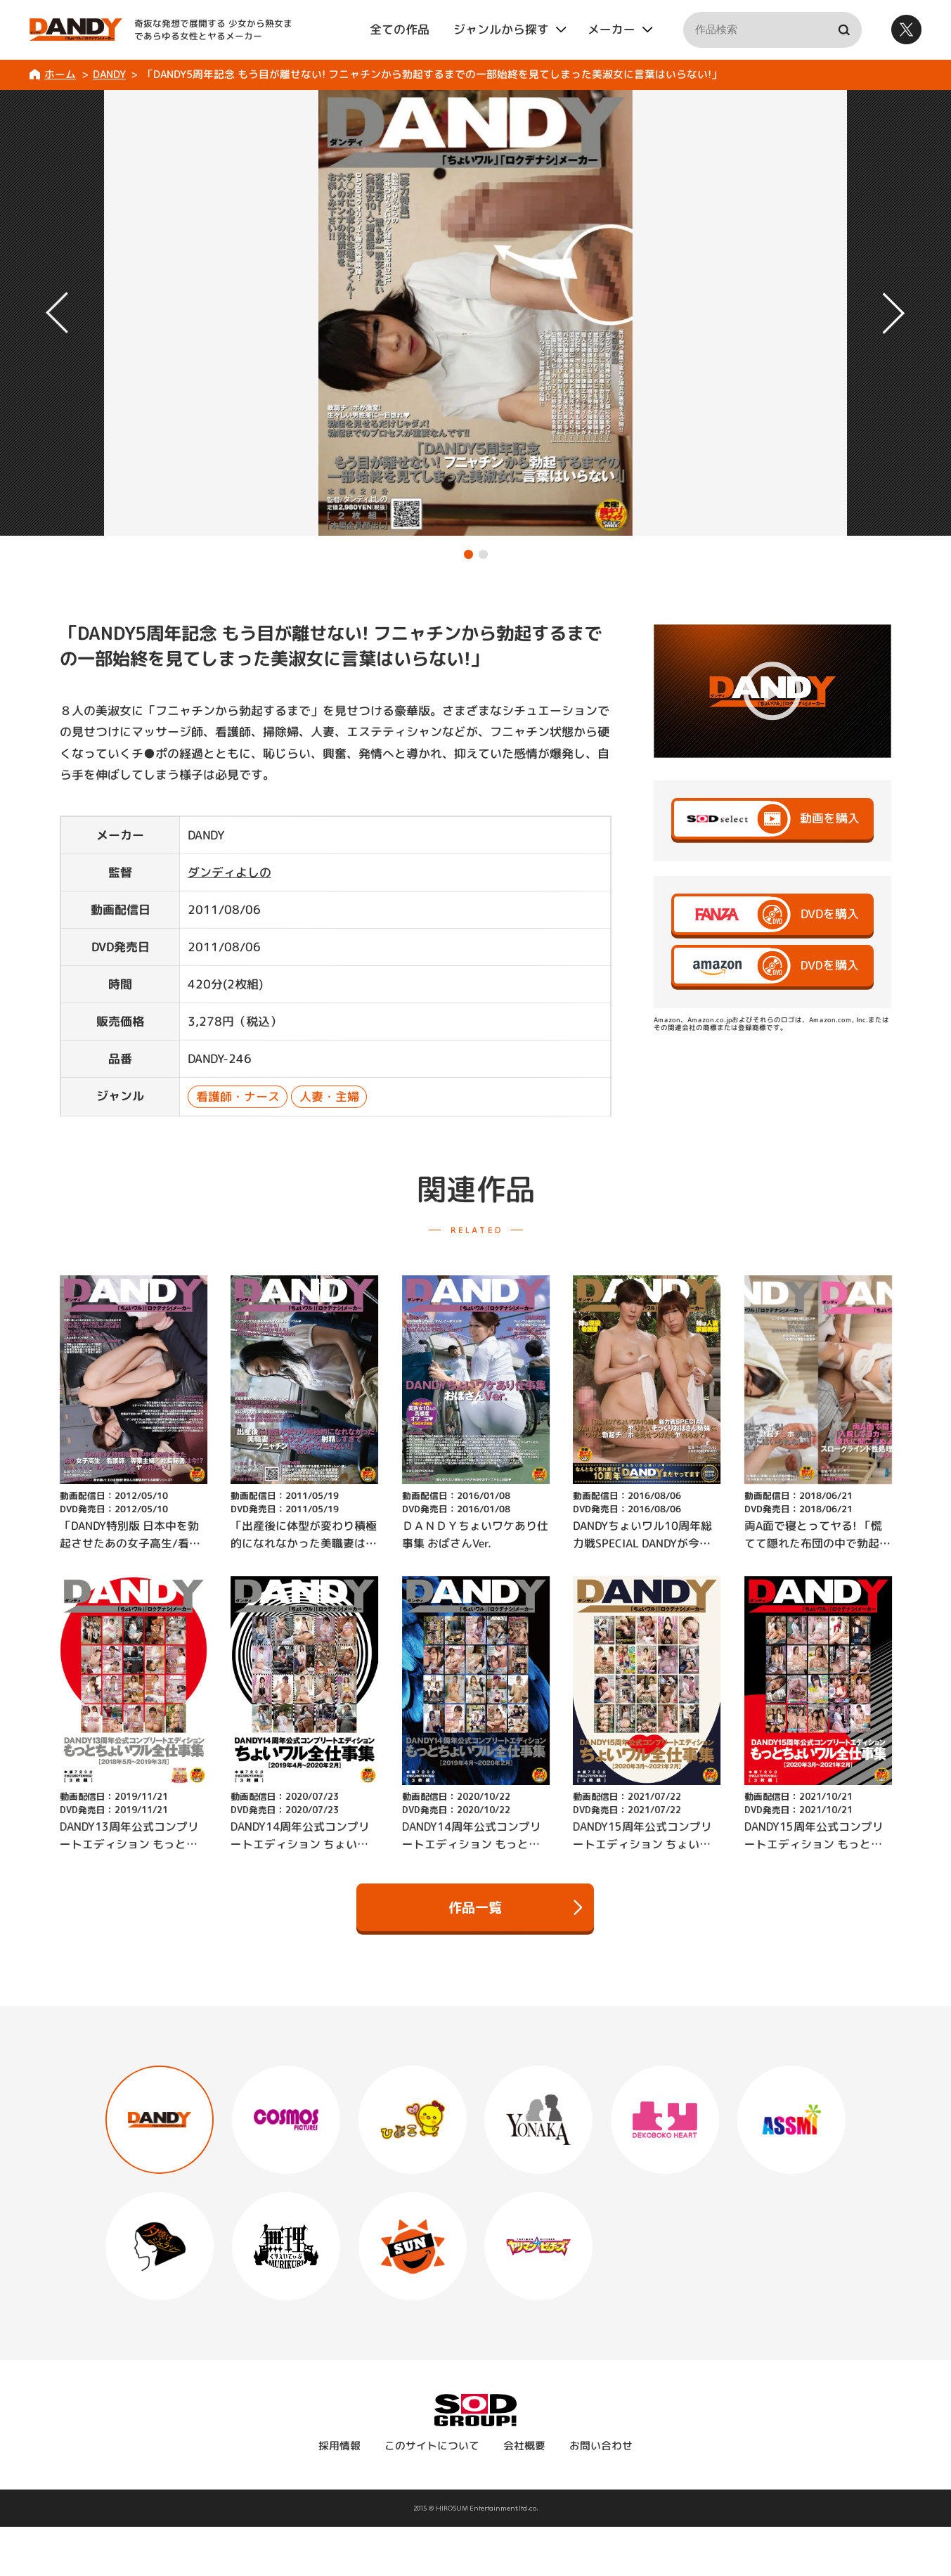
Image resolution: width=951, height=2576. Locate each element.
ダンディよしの (229, 871)
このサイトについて (431, 2445)
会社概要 (524, 2445)
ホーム (60, 74)
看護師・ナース (237, 1096)
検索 (844, 30)
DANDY (109, 74)
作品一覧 (515, 1907)
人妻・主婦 (329, 1096)
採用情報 (339, 2445)
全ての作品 (399, 29)
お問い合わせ (601, 2445)
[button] (468, 554)
